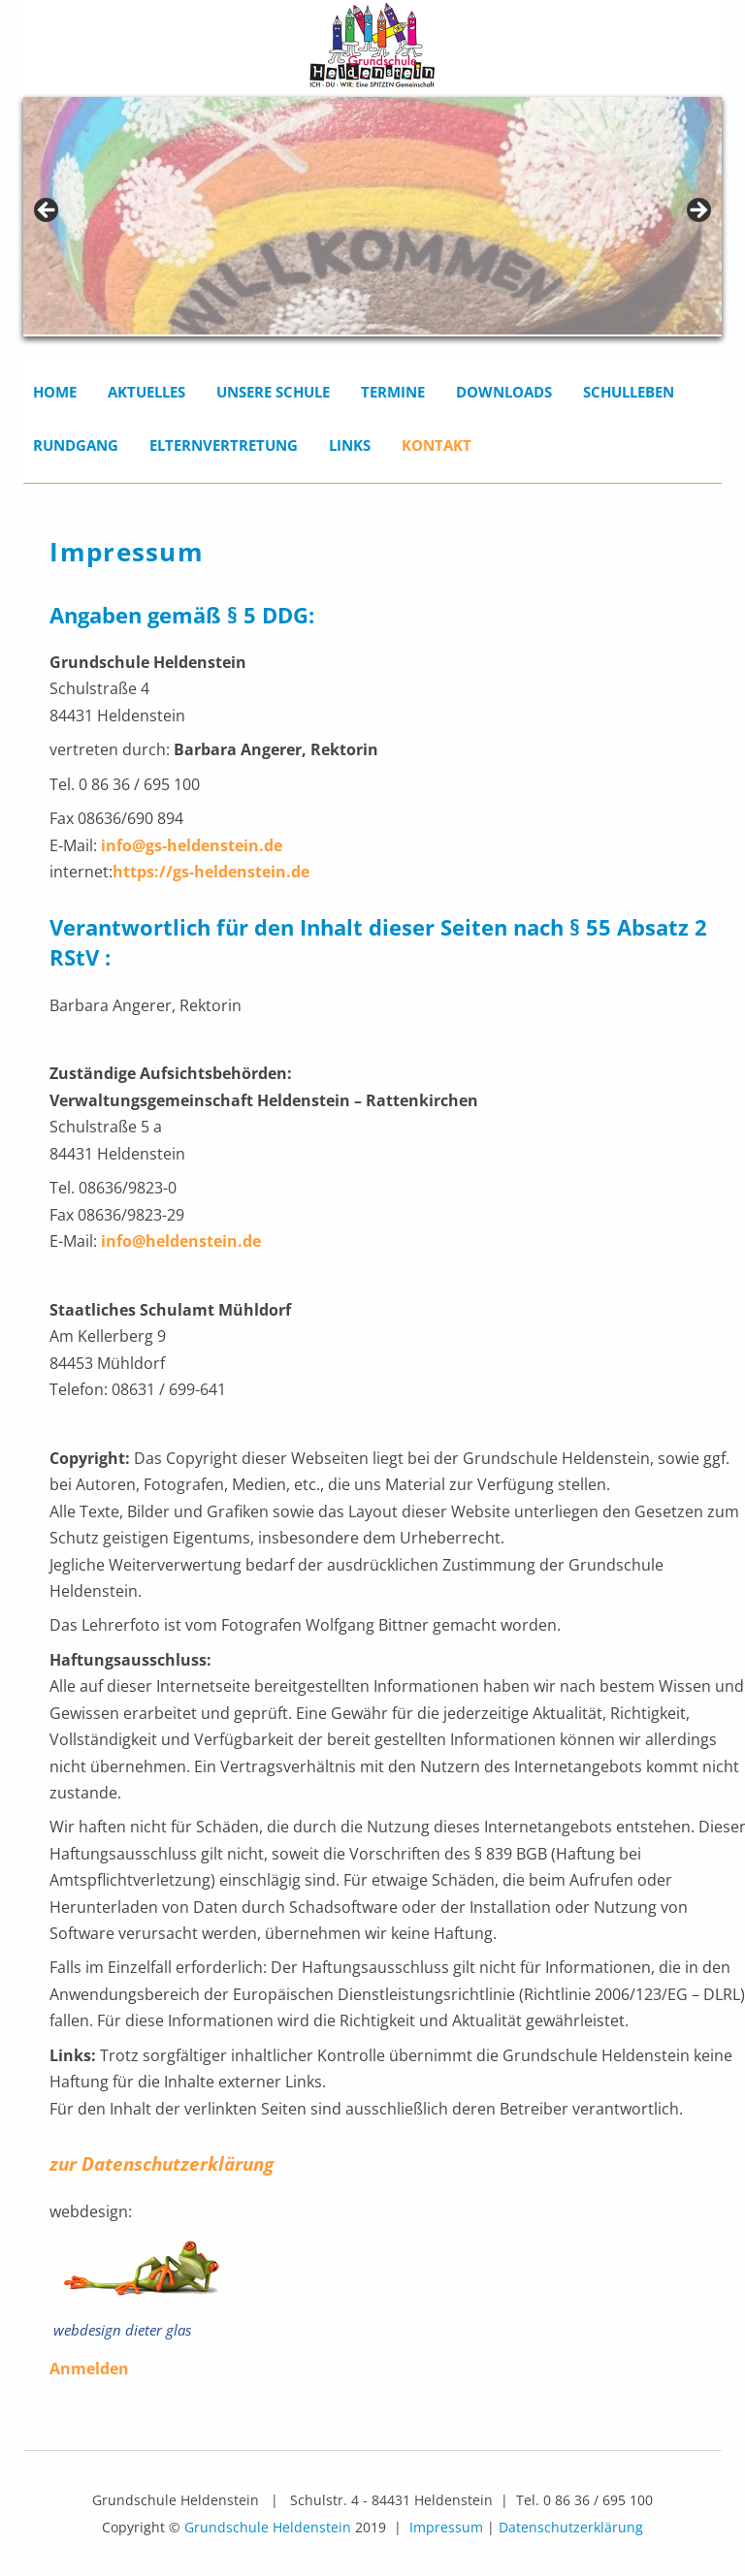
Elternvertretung (223, 445)
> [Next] (697, 211)
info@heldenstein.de (179, 1241)
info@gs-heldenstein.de (189, 845)
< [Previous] (47, 211)
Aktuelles (146, 391)
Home (55, 391)
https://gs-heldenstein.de (211, 871)
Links (350, 445)
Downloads (504, 391)
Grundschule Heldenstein (267, 2527)
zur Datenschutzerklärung (161, 2163)
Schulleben (628, 391)
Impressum (446, 2527)
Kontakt (436, 445)
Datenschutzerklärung (571, 2527)
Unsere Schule (273, 391)
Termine (393, 391)
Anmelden (89, 2368)
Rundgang (75, 445)
